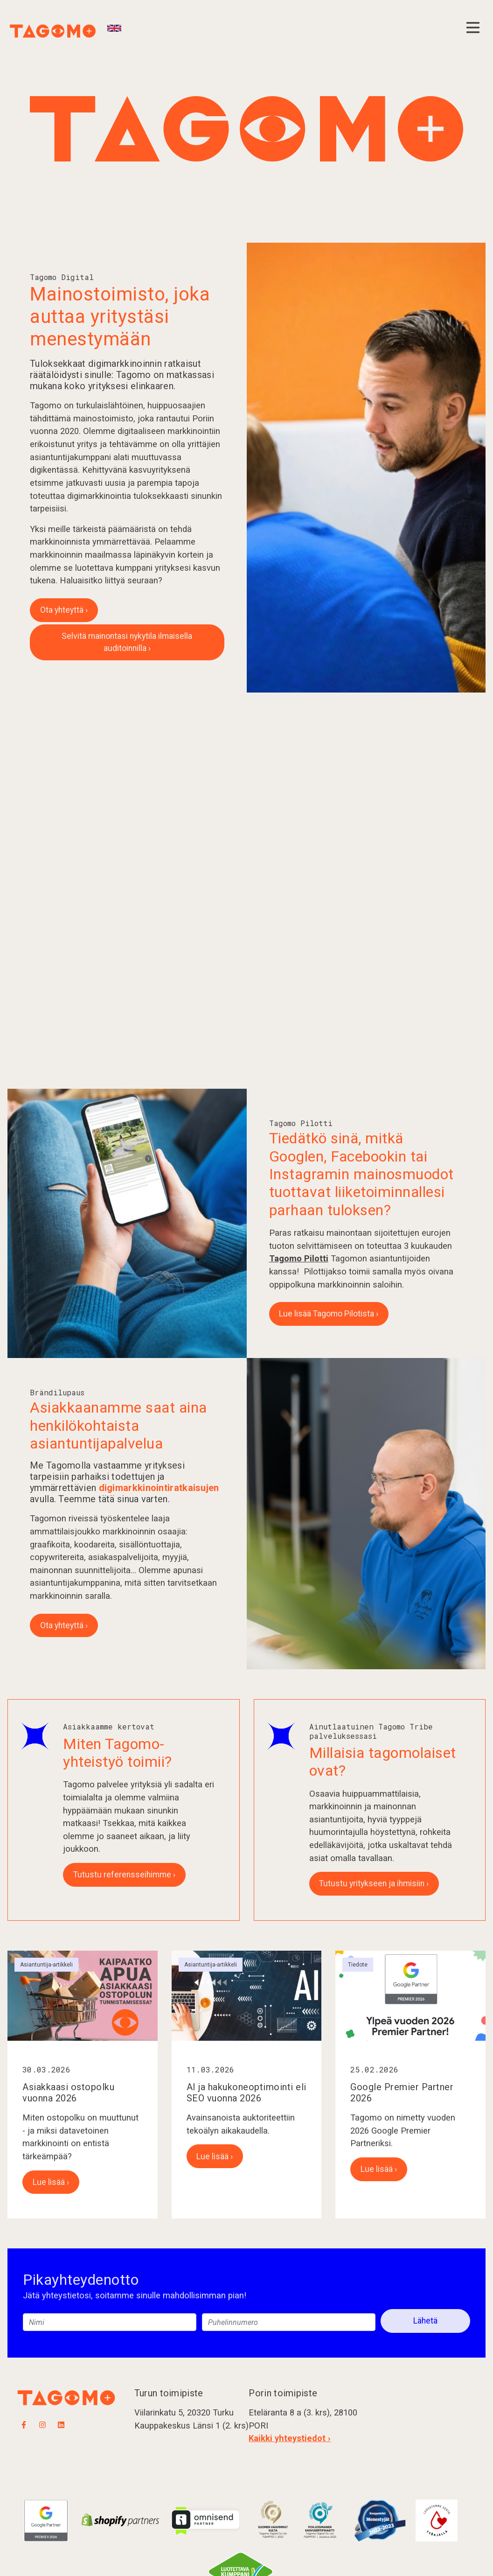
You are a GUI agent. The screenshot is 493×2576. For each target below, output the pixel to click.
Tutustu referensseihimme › (124, 1874)
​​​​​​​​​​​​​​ (273, 2520)
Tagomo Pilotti (298, 1258)
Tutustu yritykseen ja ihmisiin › (374, 1883)
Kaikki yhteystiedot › (290, 2438)
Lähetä (425, 2320)
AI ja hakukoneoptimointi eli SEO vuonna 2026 (246, 2092)
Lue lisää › (51, 2182)
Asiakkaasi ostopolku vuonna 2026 (68, 2092)
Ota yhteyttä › (64, 610)
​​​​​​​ (320, 2520)
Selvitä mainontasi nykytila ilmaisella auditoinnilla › (127, 642)
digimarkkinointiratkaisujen (159, 1487)
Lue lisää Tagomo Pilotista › (328, 1313)
